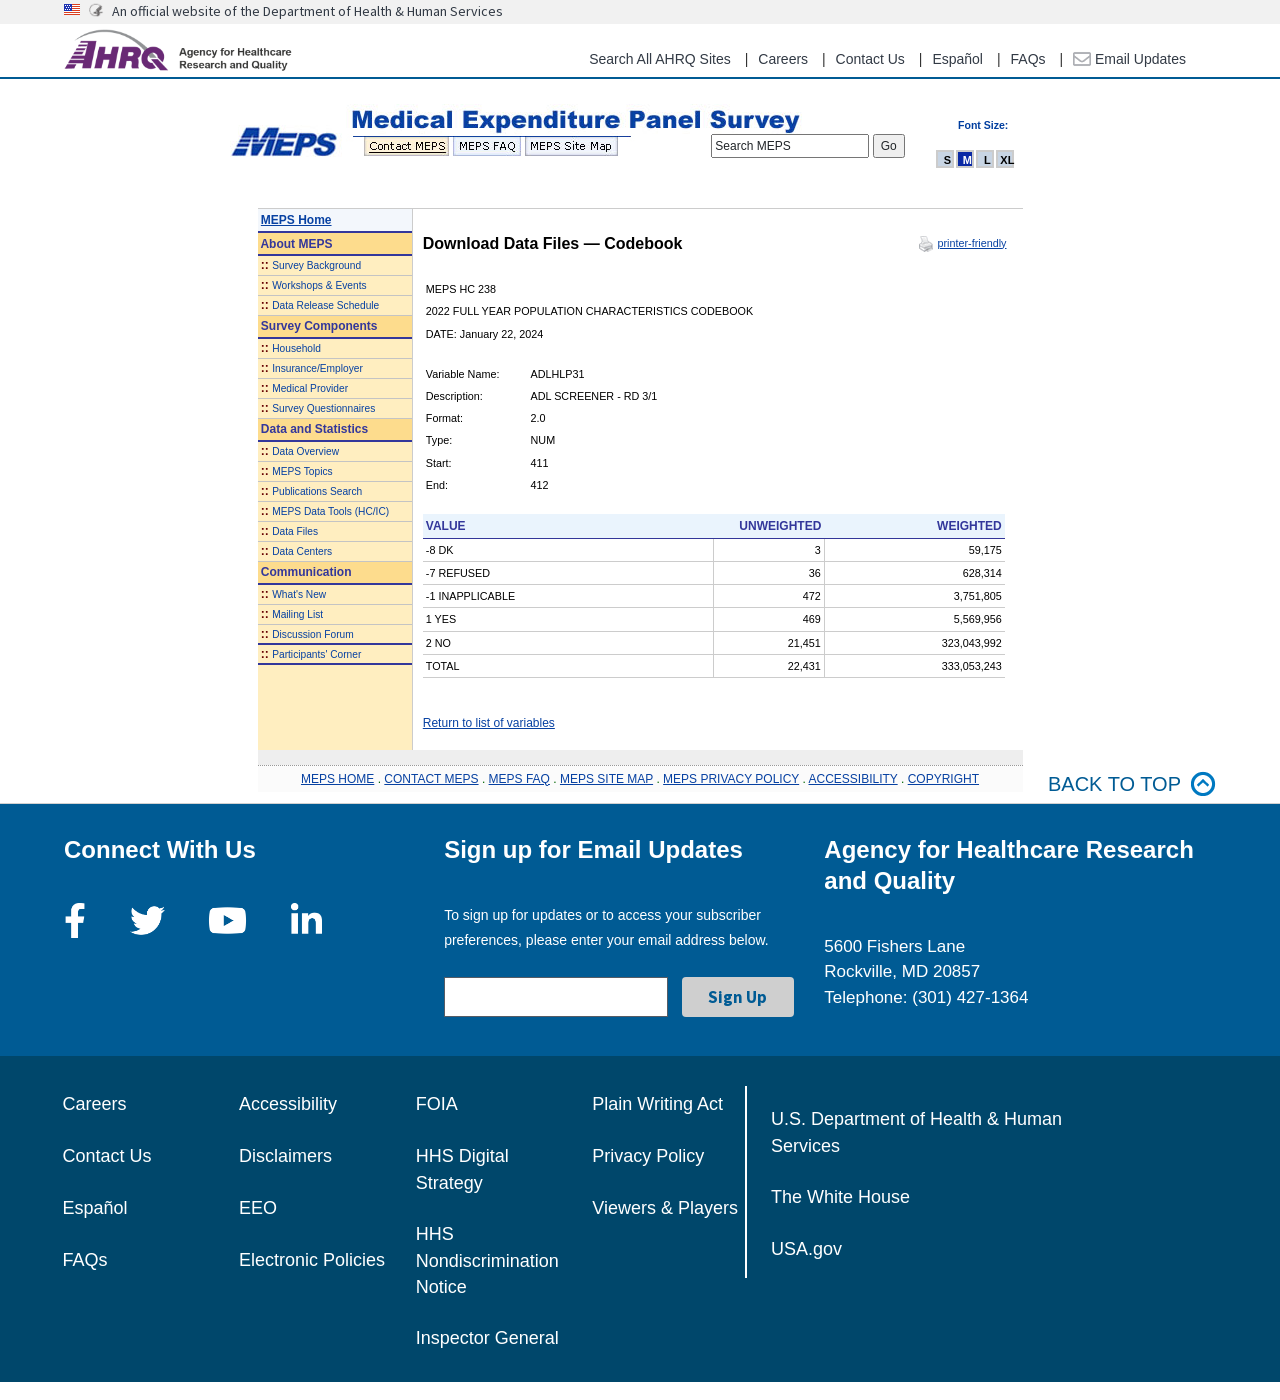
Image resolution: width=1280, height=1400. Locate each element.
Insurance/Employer (317, 368)
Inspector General (487, 1338)
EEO (258, 1208)
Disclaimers (285, 1156)
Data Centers (302, 551)
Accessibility (288, 1104)
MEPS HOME (337, 779)
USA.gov (806, 1249)
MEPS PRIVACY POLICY (731, 779)
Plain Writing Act (657, 1104)
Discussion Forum (313, 634)
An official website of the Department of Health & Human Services (307, 11)
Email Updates (1129, 59)
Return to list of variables (489, 723)
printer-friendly (971, 243)
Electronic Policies (312, 1260)
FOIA (437, 1104)
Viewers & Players (665, 1208)
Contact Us (870, 59)
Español (957, 59)
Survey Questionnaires (323, 408)
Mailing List (297, 614)
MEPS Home (296, 220)
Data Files (295, 531)
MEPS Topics (302, 471)
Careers (783, 59)
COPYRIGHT (943, 779)
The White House (840, 1197)
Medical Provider (310, 388)
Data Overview (305, 451)
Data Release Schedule (325, 305)
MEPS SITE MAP (606, 779)
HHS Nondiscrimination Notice (487, 1260)
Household (296, 348)
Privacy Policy (648, 1156)
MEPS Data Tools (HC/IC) (330, 511)
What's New (299, 594)
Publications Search (317, 491)
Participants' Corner (316, 654)
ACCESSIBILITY (853, 779)
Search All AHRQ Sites (660, 59)
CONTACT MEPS (431, 779)
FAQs (1028, 59)
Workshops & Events (319, 285)
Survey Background (316, 265)
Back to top (1132, 784)
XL (1007, 160)
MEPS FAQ (519, 779)
